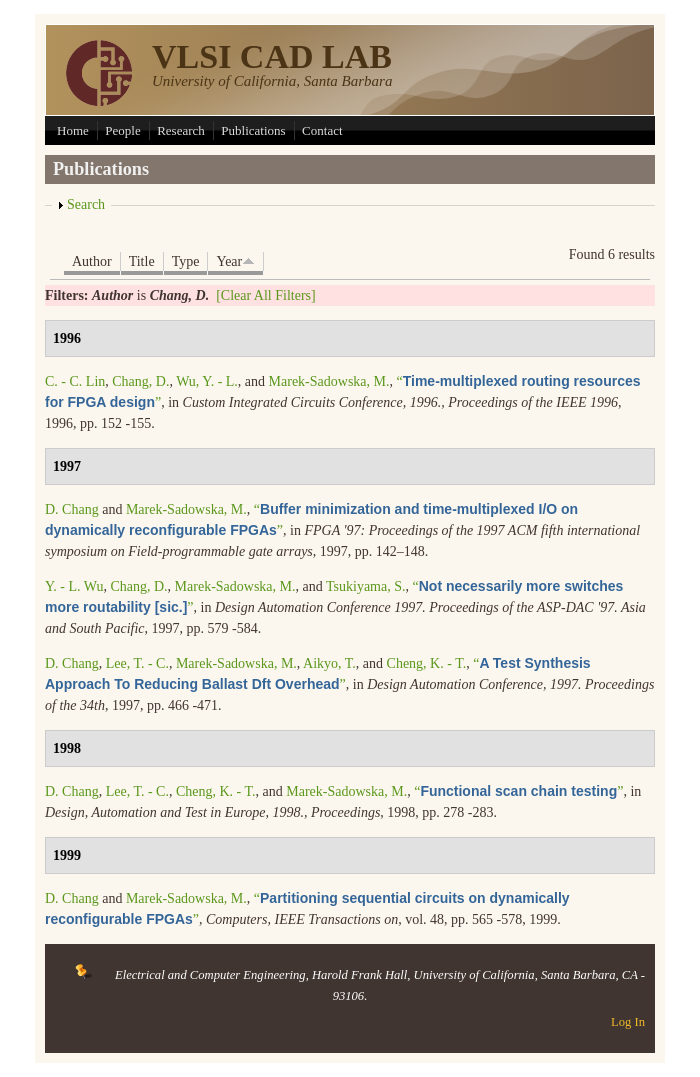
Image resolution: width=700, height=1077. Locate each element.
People (122, 130)
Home (73, 130)
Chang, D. (140, 381)
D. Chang (72, 509)
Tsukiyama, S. (366, 586)
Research (181, 130)
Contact (322, 130)
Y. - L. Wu (74, 586)
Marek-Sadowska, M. (329, 381)
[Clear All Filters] (266, 295)
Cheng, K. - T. (427, 663)
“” (518, 791)
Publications (253, 130)
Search (86, 204)
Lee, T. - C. (137, 663)
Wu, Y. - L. (207, 381)
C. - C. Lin (75, 381)
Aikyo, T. (329, 663)
